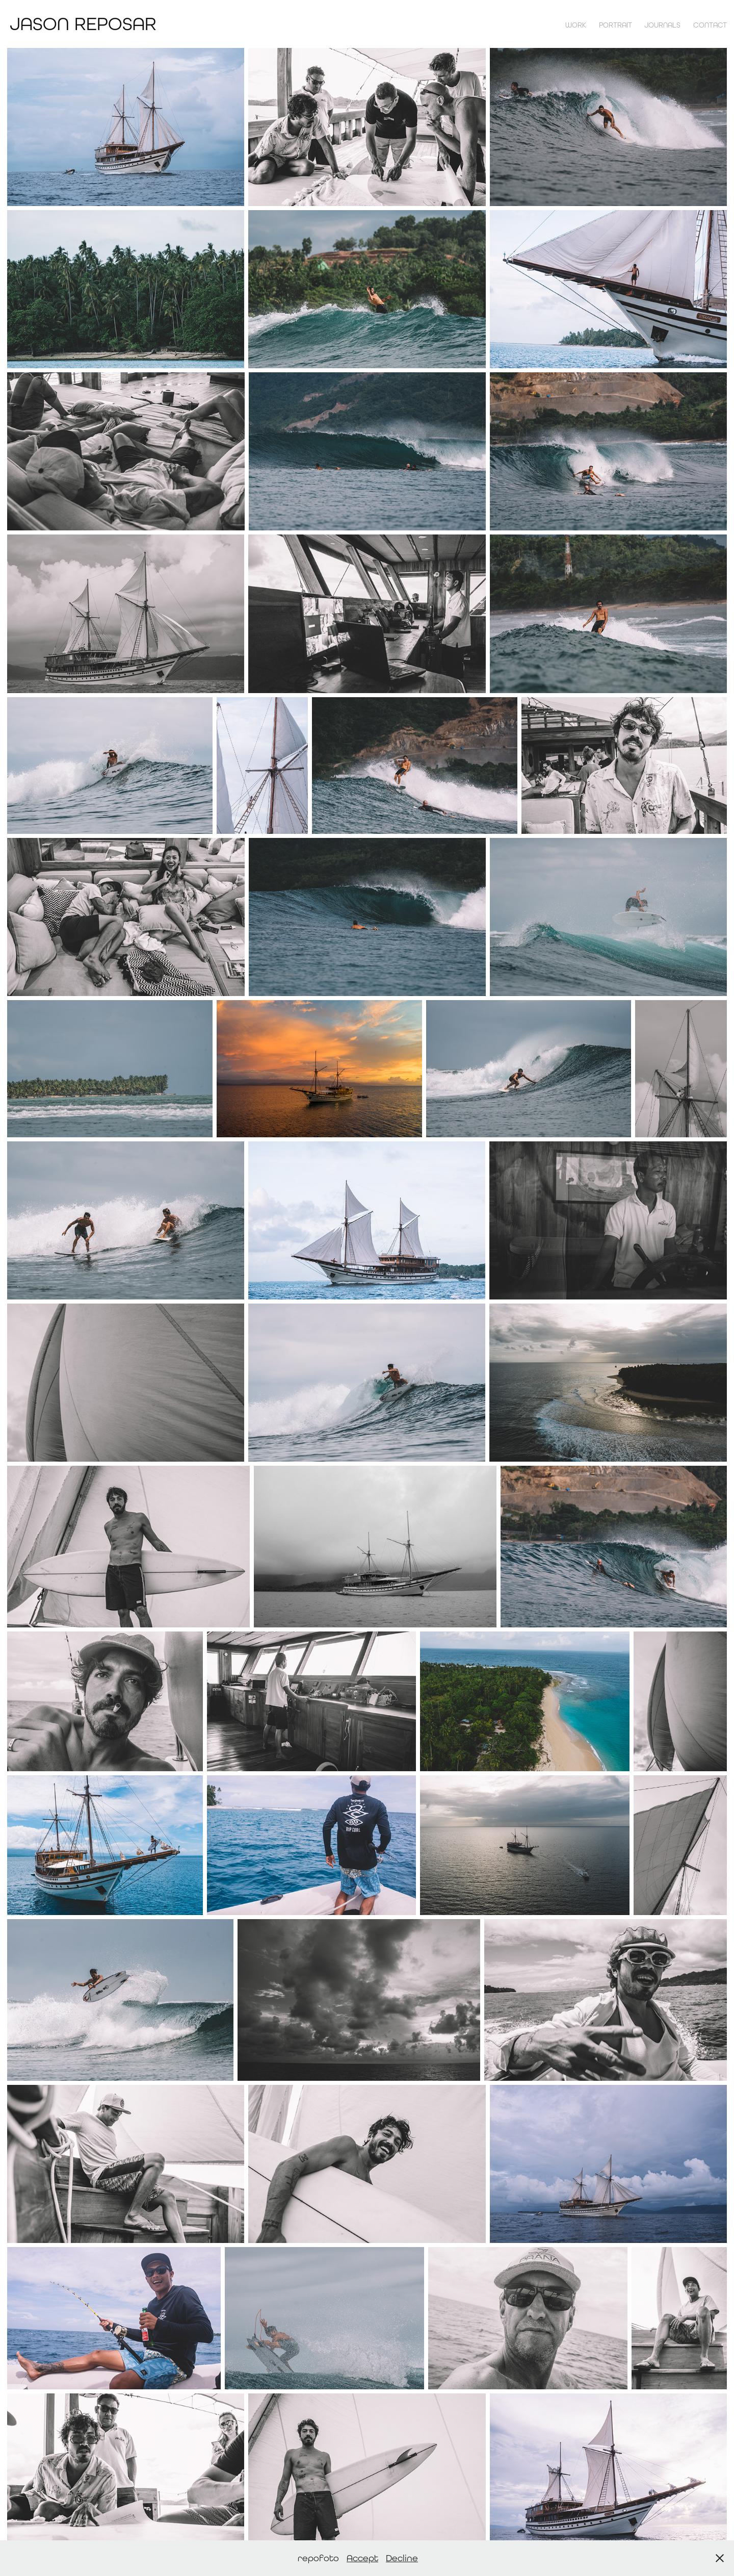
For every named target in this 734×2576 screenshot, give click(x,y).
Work (575, 25)
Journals (662, 25)
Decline (402, 2558)
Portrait (615, 25)
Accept (362, 2558)
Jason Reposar (83, 23)
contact (710, 25)
